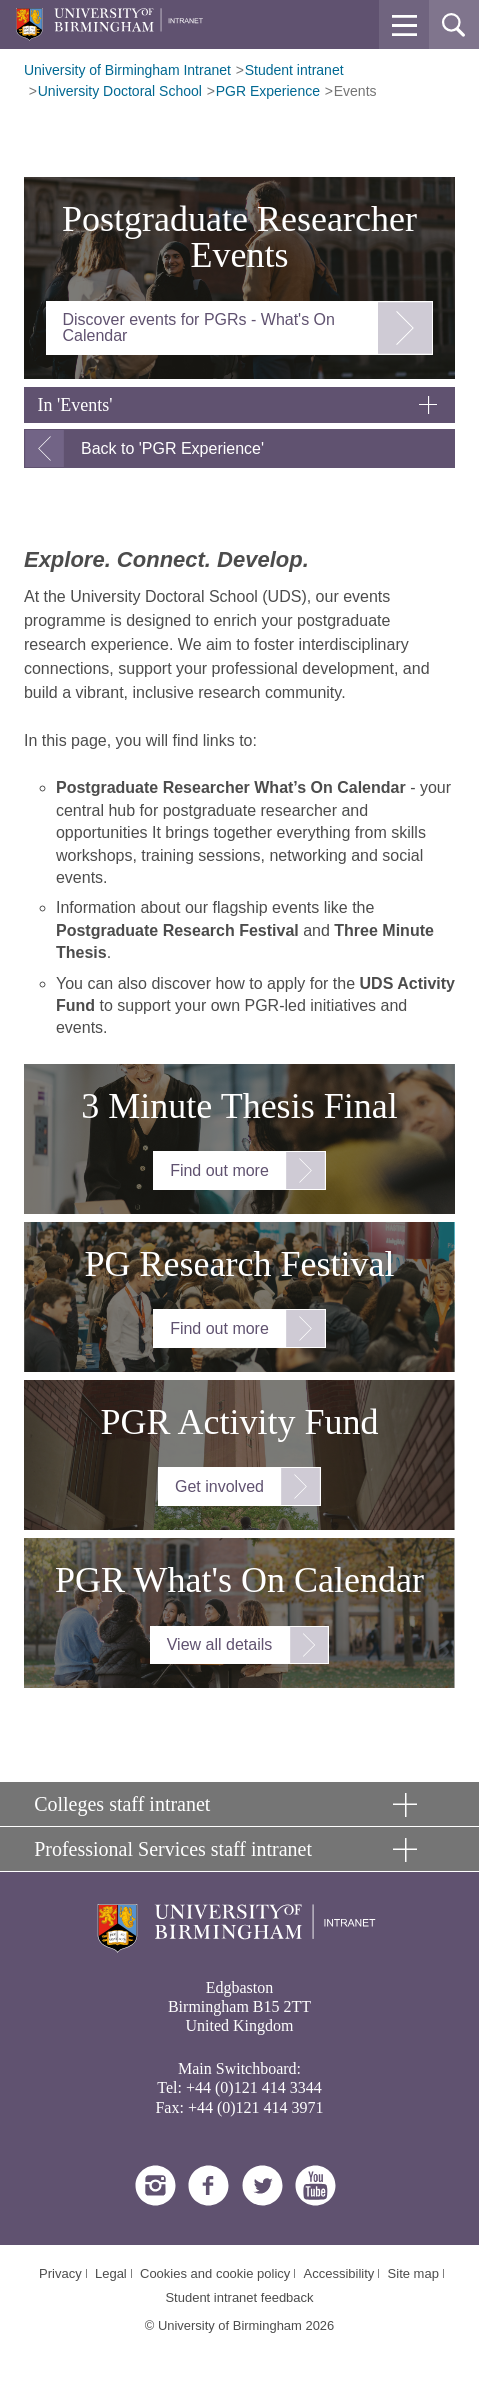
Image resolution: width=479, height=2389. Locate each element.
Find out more (219, 1170)
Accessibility (339, 2273)
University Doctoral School (120, 91)
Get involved (219, 1486)
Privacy (60, 2273)
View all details (220, 1644)
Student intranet (294, 70)
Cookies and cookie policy (215, 2273)
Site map (413, 2273)
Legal (111, 2273)
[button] (404, 25)
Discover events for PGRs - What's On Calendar (199, 327)
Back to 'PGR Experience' (172, 448)
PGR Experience (268, 91)
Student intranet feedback (239, 2297)
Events (355, 91)
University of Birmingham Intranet (127, 70)
